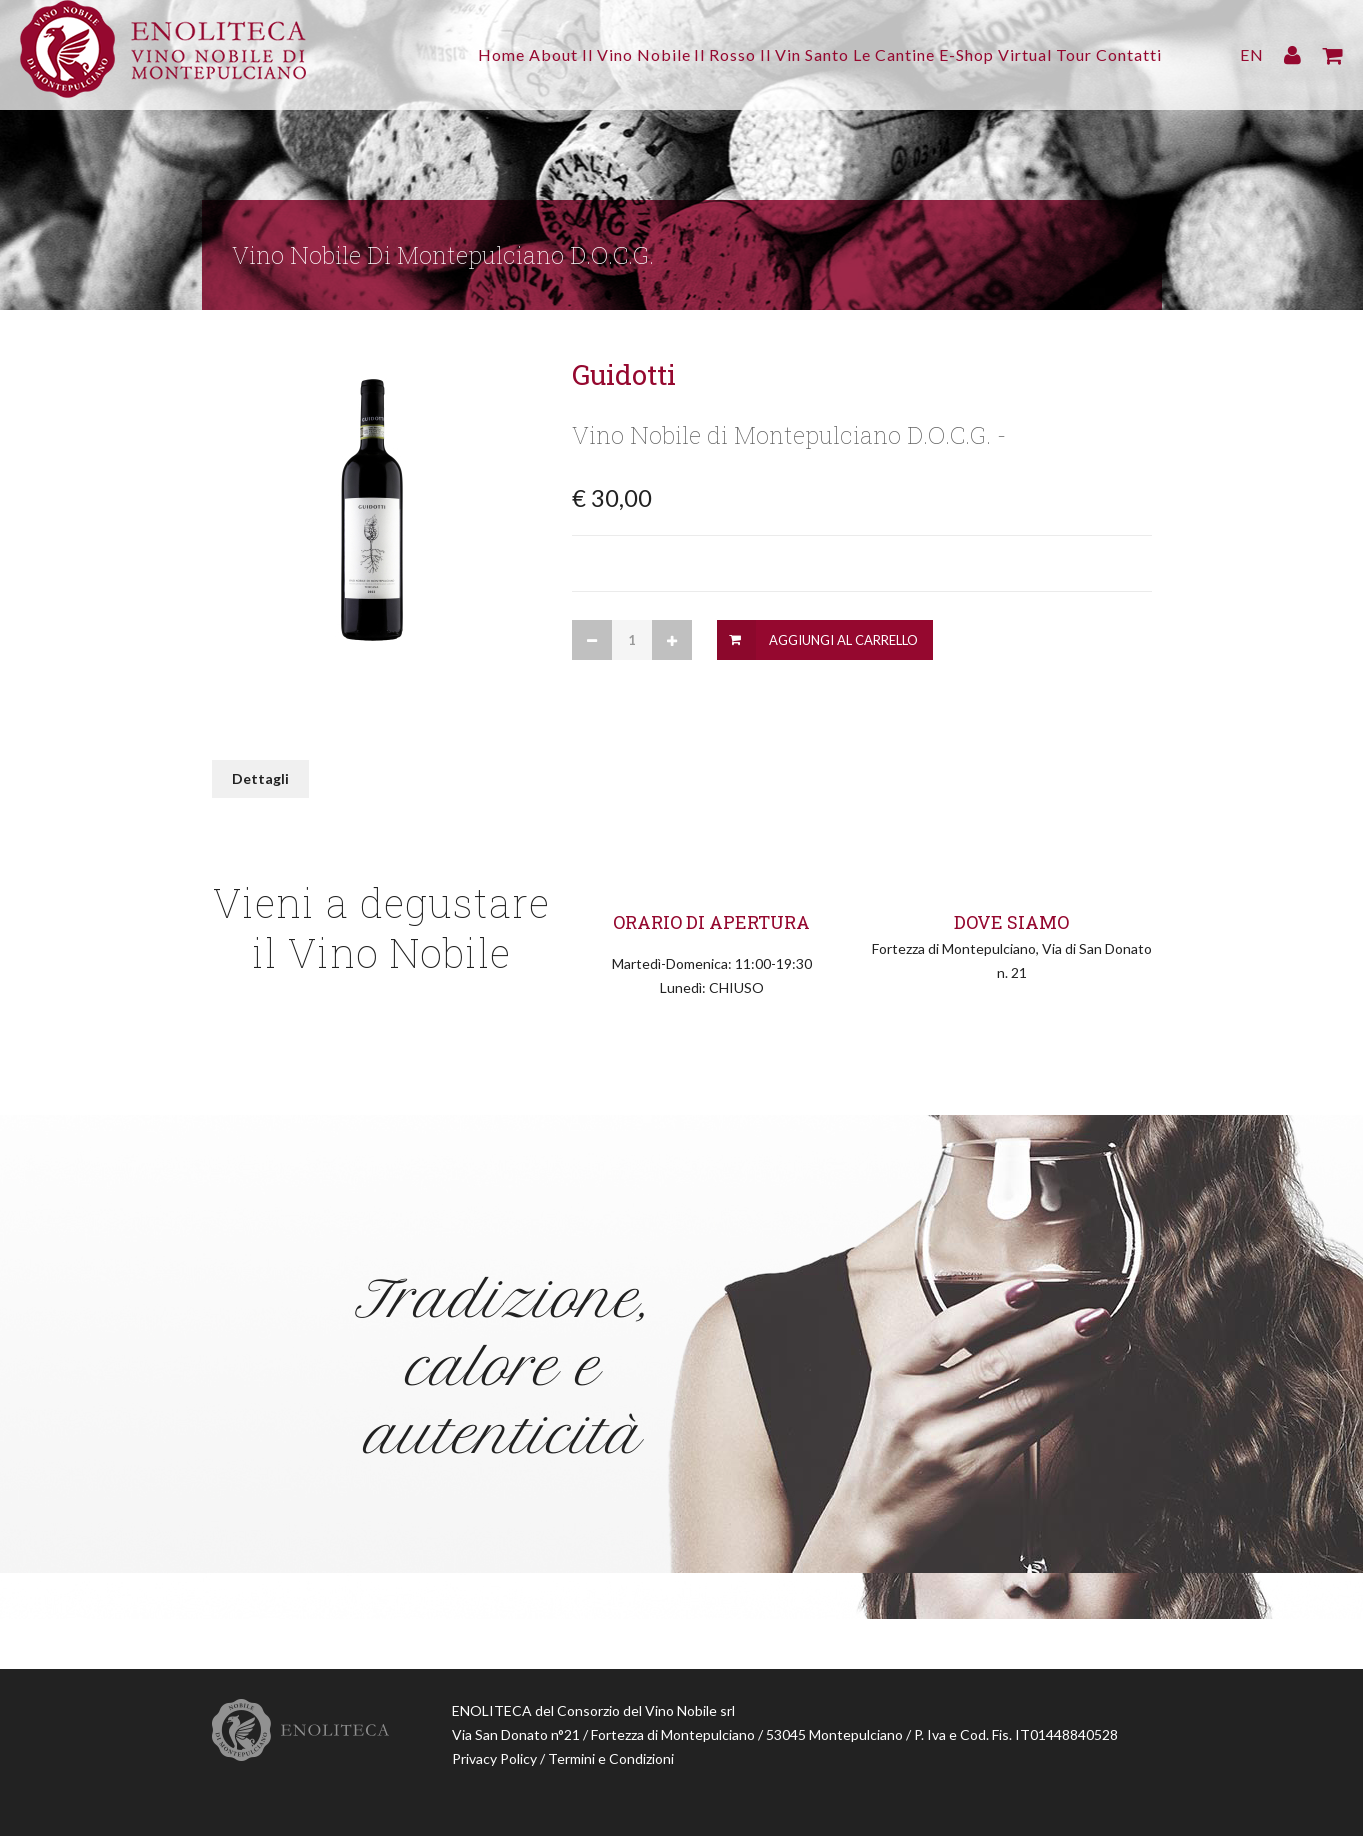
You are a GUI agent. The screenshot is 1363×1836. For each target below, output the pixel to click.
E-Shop (938, 54)
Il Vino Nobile (551, 54)
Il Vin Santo (748, 54)
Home (388, 54)
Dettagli (260, 778)
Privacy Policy (494, 1758)
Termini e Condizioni (611, 1758)
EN (1252, 54)
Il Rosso (655, 54)
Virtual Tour (1031, 54)
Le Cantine (852, 54)
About (454, 54)
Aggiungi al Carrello (843, 640)
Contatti (1129, 54)
